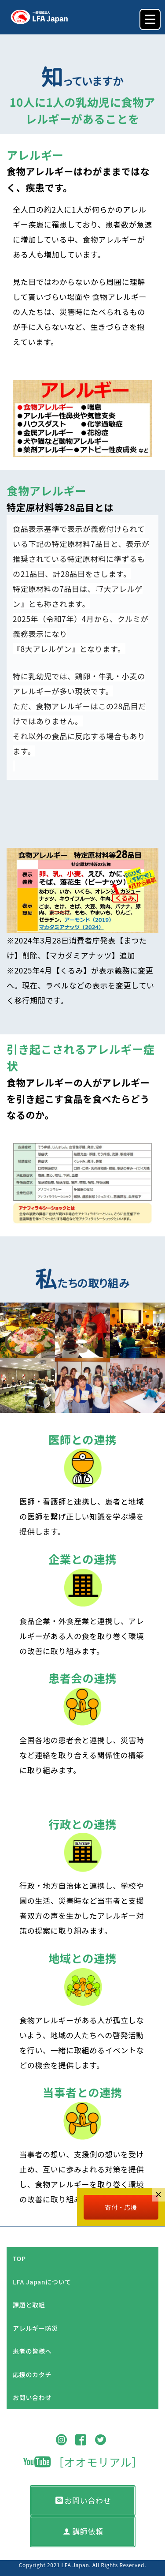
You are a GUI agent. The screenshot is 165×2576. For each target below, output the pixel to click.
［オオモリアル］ (83, 2462)
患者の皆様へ (32, 2351)
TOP (19, 2258)
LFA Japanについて (42, 2281)
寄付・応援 (121, 2207)
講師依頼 (83, 2531)
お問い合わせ (32, 2397)
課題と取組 (29, 2304)
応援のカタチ (32, 2374)
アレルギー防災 (35, 2328)
